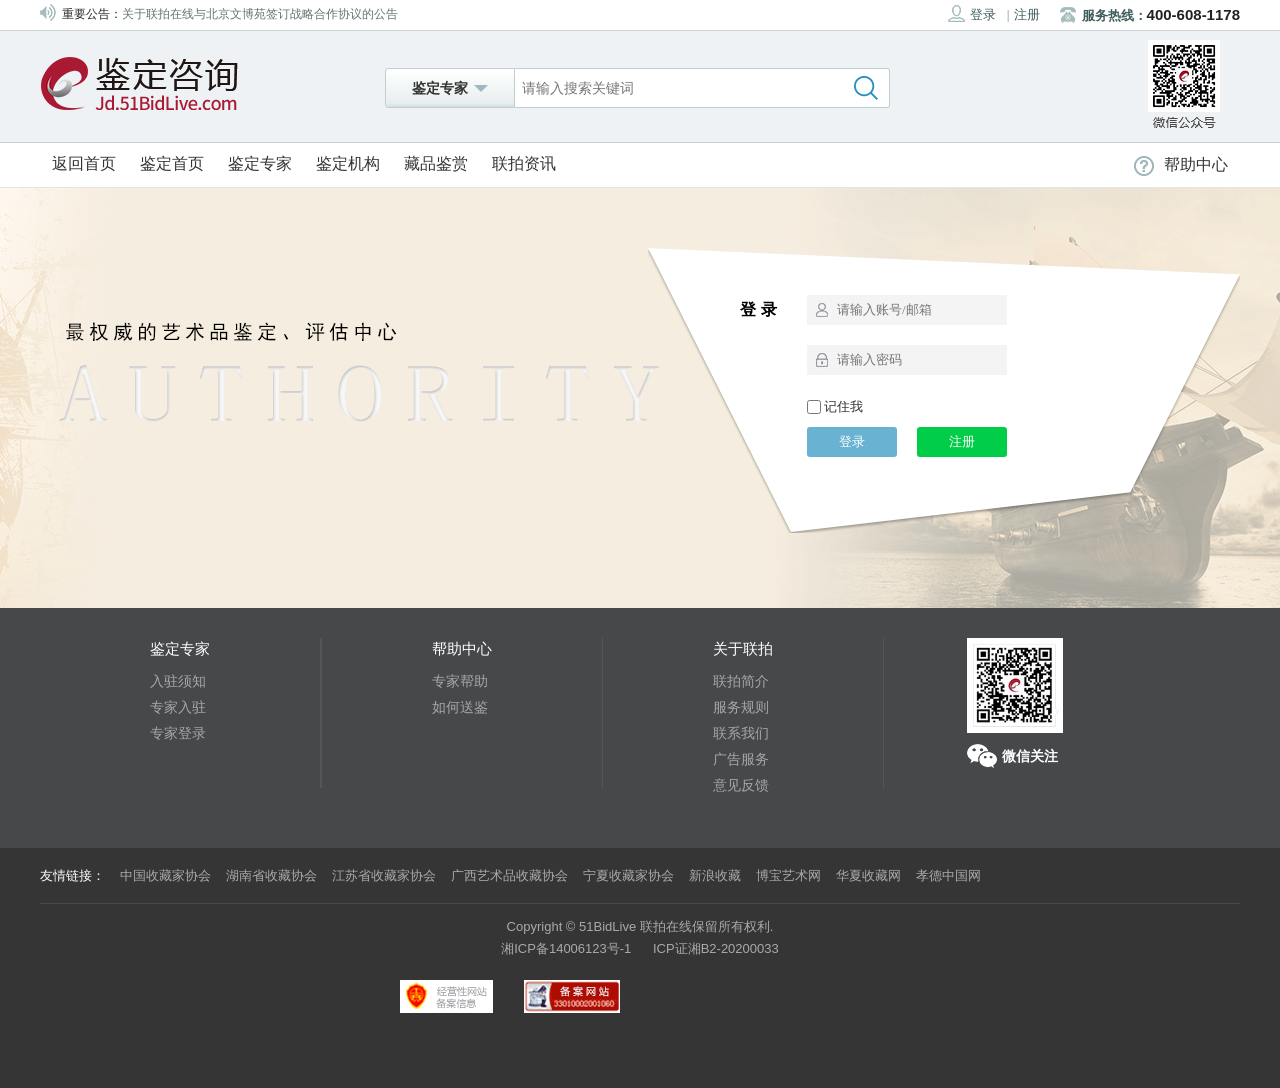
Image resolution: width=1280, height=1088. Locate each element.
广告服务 (741, 759)
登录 (972, 13)
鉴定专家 (260, 163)
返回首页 (84, 163)
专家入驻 (178, 707)
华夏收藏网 (868, 875)
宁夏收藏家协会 (628, 875)
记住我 (835, 406)
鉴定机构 (348, 163)
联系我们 (741, 733)
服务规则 (741, 707)
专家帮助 (460, 681)
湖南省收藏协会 (271, 875)
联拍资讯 (524, 163)
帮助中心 (1181, 164)
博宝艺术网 (788, 875)
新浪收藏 (715, 875)
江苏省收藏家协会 (384, 875)
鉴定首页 (172, 163)
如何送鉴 (460, 707)
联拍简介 (741, 681)
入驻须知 (178, 681)
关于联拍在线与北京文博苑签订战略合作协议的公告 (260, 14)
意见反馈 (741, 785)
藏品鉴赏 (436, 163)
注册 (1027, 14)
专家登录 (178, 733)
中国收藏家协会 (165, 875)
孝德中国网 (948, 875)
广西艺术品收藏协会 (509, 875)
